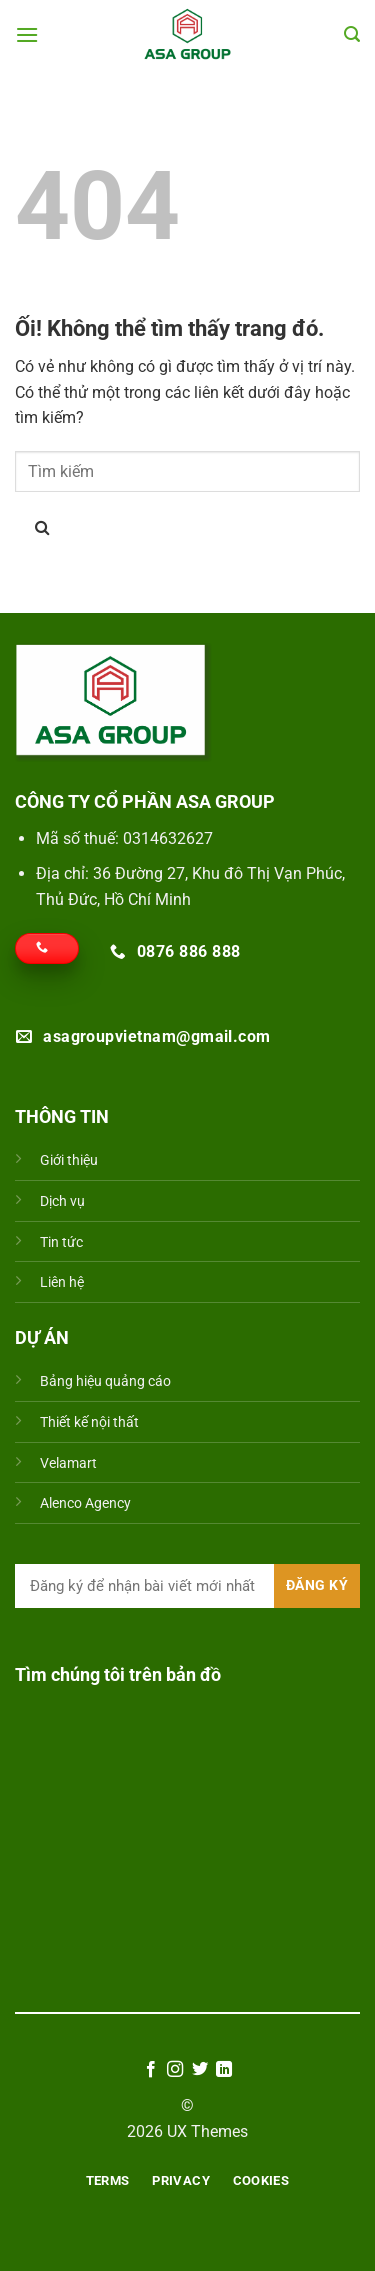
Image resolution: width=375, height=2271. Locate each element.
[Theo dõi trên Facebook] (151, 2070)
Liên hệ (62, 1282)
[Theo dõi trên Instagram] (175, 2070)
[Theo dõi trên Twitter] (200, 2070)
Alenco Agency (85, 1503)
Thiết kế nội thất (89, 1422)
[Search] (352, 34)
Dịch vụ (62, 1201)
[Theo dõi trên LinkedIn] (224, 2070)
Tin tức (61, 1242)
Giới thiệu (69, 1160)
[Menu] (27, 34)
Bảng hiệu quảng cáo (105, 1381)
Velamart (68, 1463)
